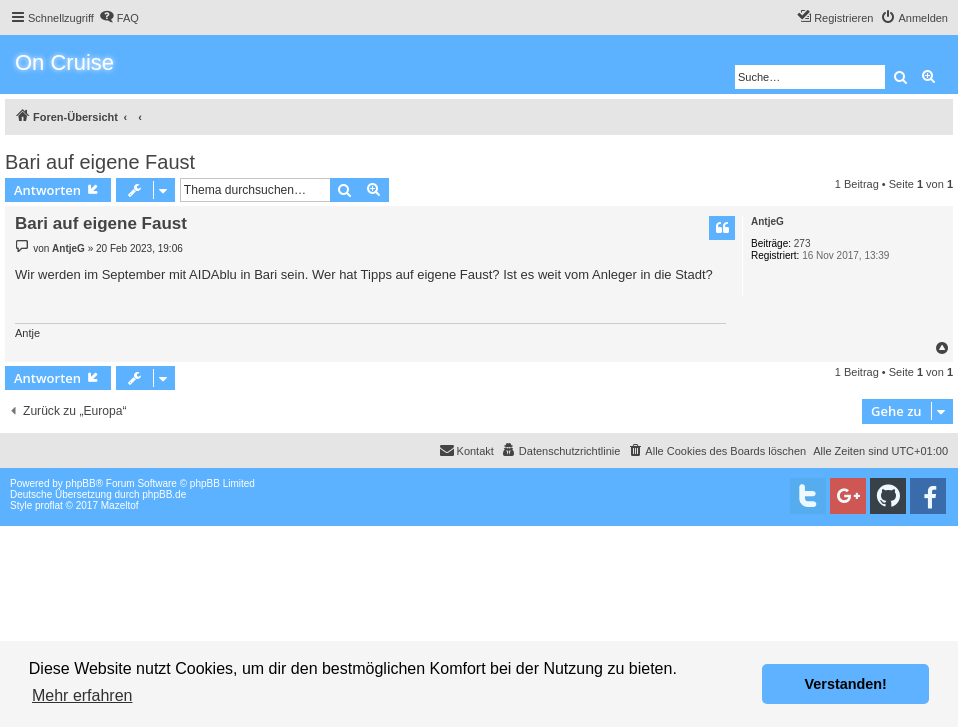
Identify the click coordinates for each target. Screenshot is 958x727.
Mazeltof (120, 505)
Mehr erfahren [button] (82, 695)
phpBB (81, 483)
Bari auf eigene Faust (100, 162)
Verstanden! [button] (846, 684)
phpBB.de (164, 494)
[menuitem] (119, 18)
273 (802, 243)
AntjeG (767, 221)
